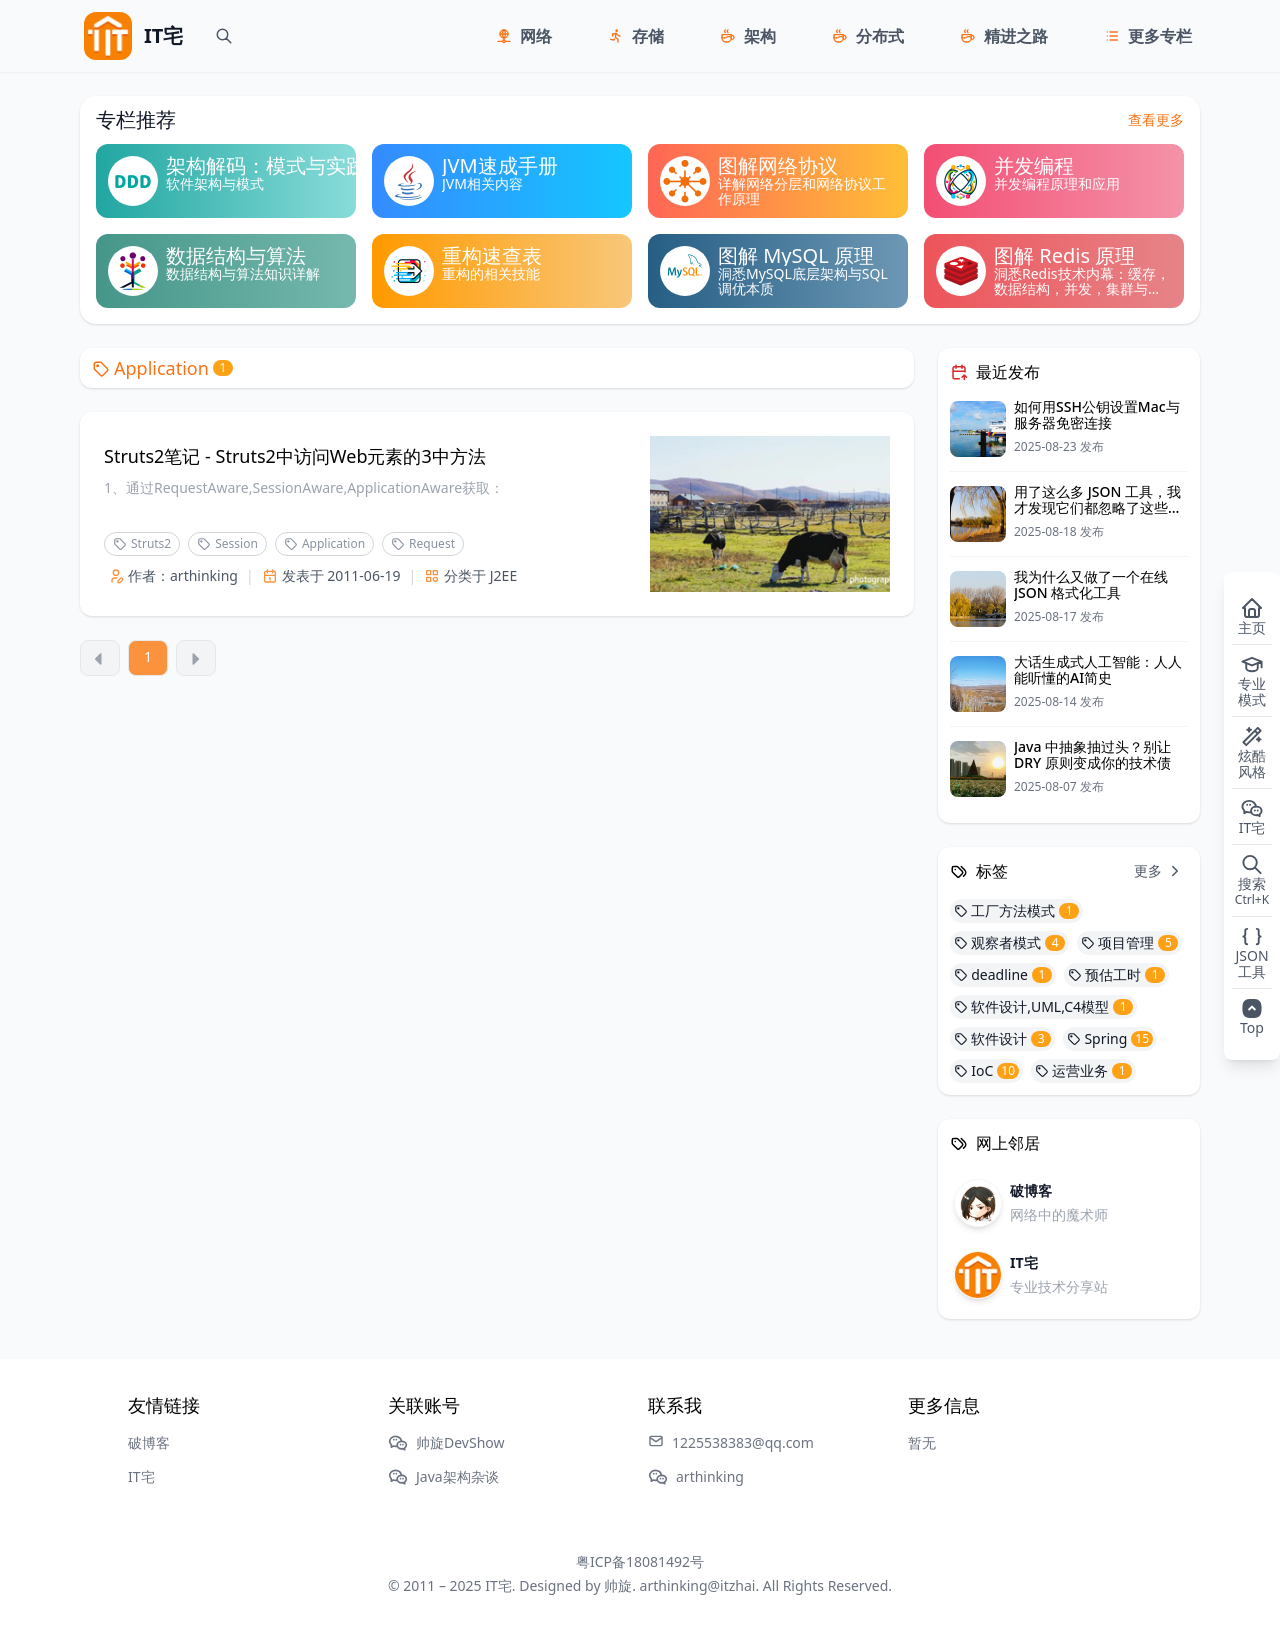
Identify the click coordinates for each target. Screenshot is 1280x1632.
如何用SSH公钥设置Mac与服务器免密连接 (1097, 414)
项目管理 (1129, 942)
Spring (1110, 1038)
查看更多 (1156, 119)
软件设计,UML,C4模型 (1043, 1006)
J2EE (503, 575)
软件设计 (1002, 1038)
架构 (760, 36)
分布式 (880, 36)
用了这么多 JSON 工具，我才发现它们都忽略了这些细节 (1098, 507)
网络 (536, 36)
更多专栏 (1160, 36)
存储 (648, 36)
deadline (1003, 974)
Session (227, 543)
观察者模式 (1009, 942)
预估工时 (1116, 974)
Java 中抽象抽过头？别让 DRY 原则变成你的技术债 (1092, 754)
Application (162, 368)
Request (423, 543)
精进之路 (1016, 36)
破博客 (149, 1442)
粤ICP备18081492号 (640, 1561)
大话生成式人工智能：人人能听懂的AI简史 (1098, 669)
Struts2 (142, 543)
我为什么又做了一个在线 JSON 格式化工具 (1091, 584)
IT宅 (141, 1476)
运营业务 (1083, 1070)
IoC (986, 1070)
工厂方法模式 (1016, 910)
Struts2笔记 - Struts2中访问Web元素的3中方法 (295, 456)
